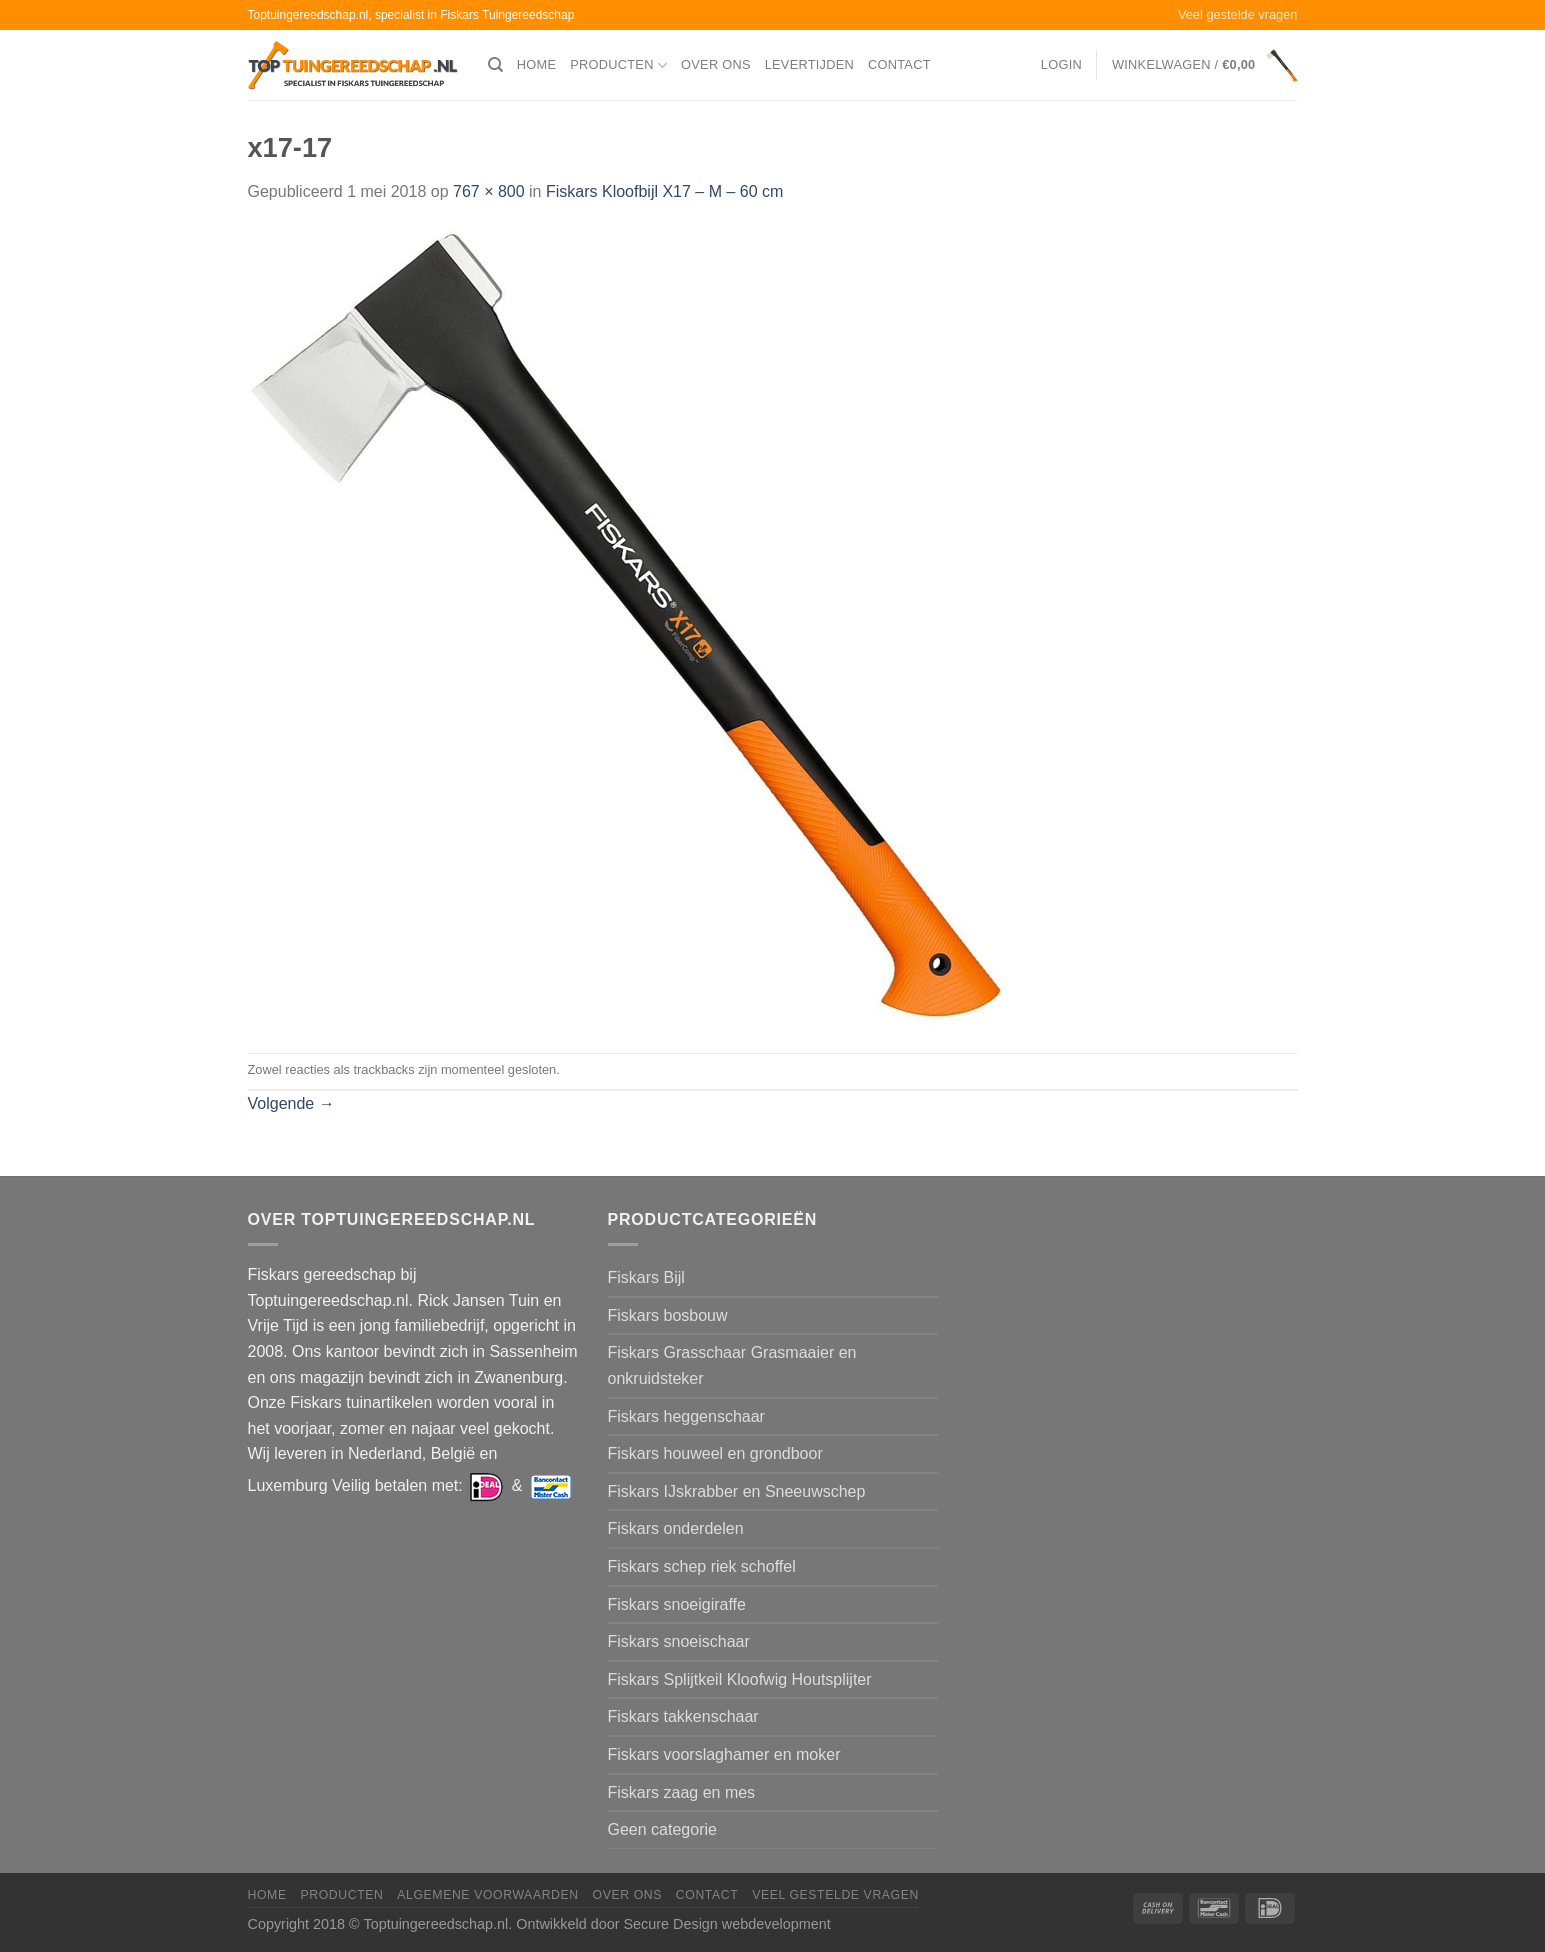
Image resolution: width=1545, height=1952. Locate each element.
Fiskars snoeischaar (679, 1641)
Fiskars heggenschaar (686, 1416)
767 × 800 (489, 191)
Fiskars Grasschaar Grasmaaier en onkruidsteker (732, 1365)
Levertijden (809, 64)
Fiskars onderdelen (676, 1528)
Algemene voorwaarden (488, 1895)
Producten (618, 65)
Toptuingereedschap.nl (435, 1924)
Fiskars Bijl (646, 1277)
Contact (899, 64)
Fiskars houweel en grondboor (715, 1453)
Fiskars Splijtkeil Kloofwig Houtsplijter (740, 1679)
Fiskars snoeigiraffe (677, 1604)
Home (536, 64)
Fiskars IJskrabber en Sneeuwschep (737, 1491)
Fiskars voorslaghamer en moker (724, 1754)
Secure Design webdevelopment (726, 1924)
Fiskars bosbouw (668, 1315)
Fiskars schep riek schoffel (702, 1566)
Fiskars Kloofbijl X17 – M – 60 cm (664, 191)
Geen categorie (662, 1829)
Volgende (291, 1103)
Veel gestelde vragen (1238, 14)
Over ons (716, 64)
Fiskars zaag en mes (682, 1792)
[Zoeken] (495, 65)
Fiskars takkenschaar (683, 1716)
